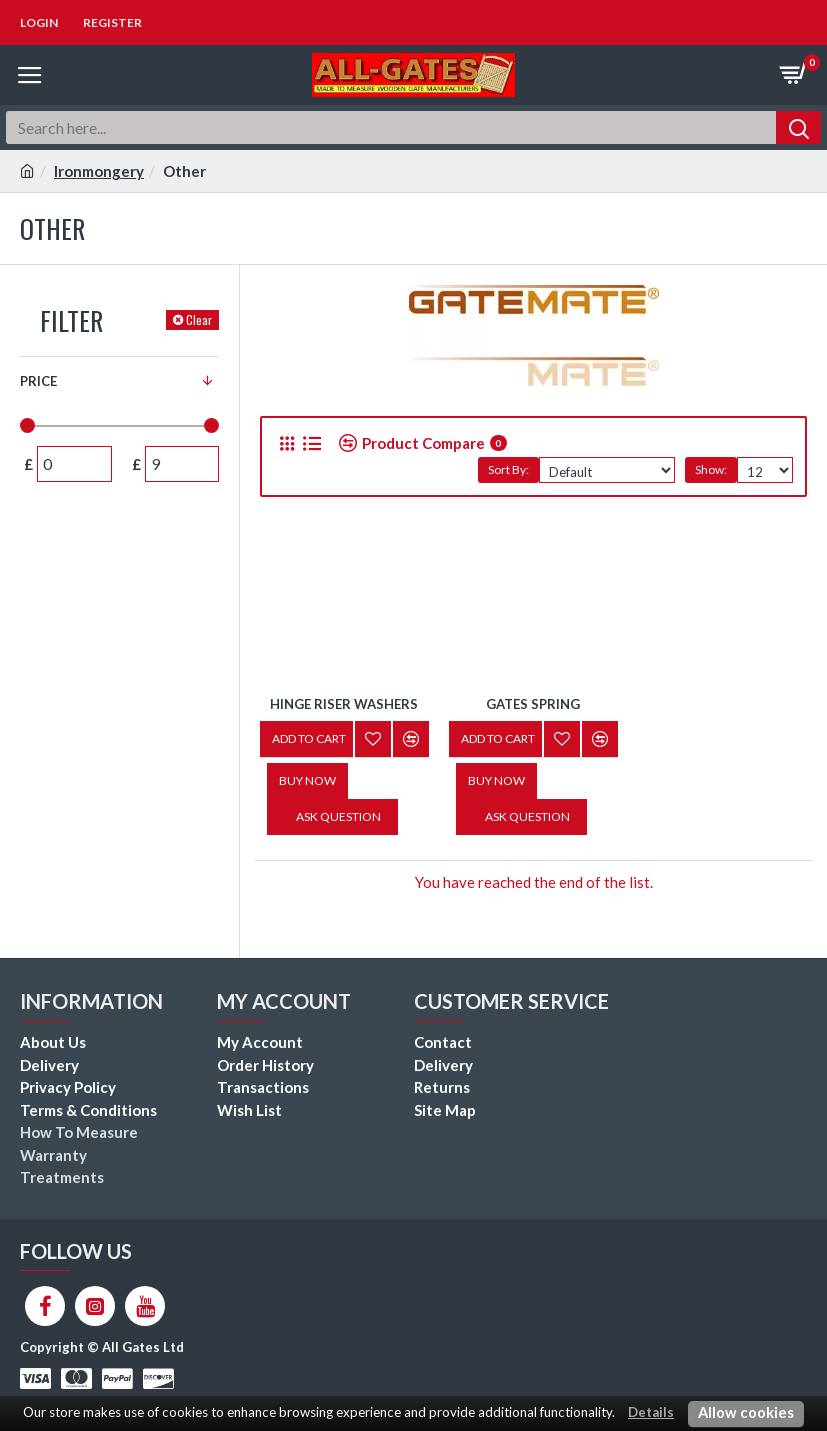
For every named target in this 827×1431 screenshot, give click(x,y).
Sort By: (508, 469)
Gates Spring (533, 704)
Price (38, 381)
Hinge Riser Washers (344, 704)
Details (651, 1412)
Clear (199, 319)
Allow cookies (746, 1412)
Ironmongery (99, 171)
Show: (711, 469)
